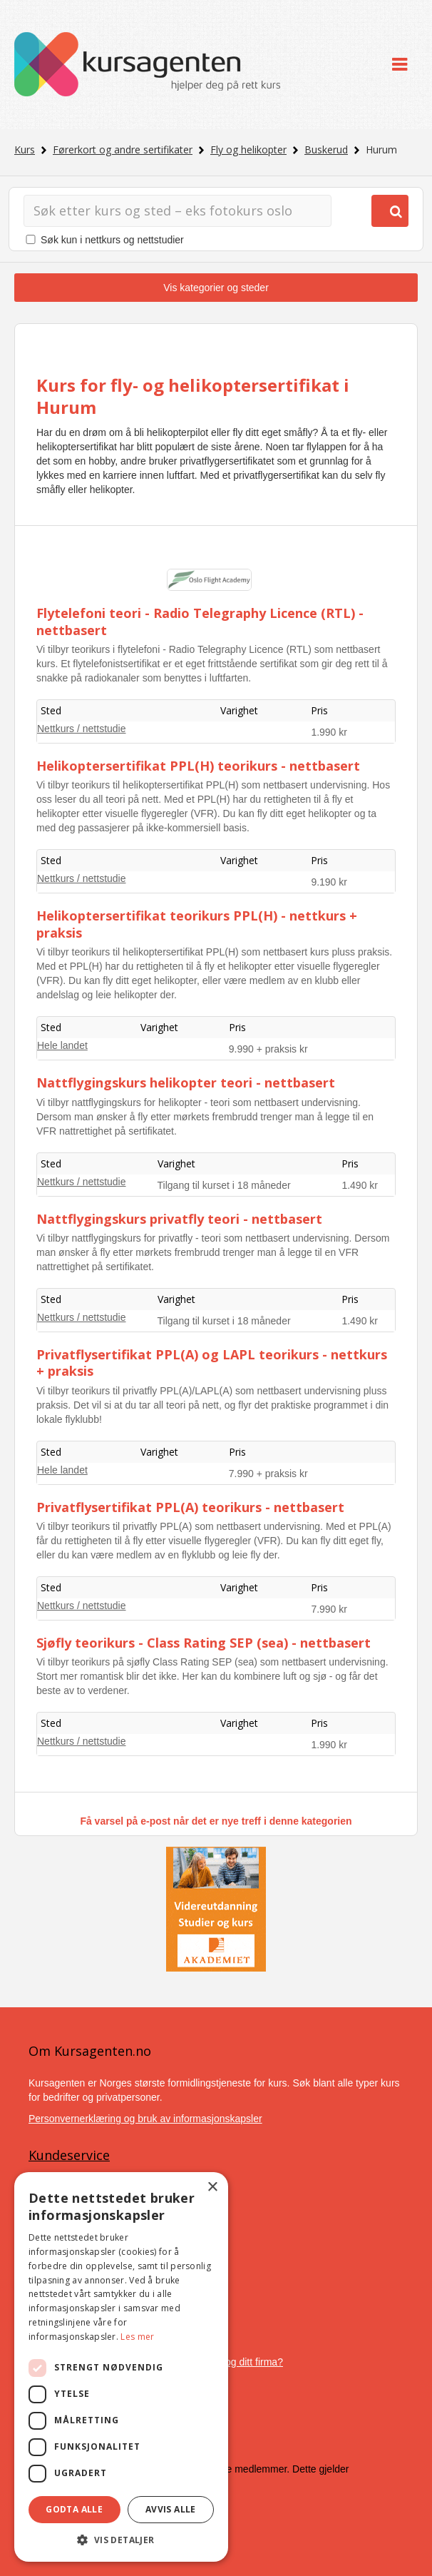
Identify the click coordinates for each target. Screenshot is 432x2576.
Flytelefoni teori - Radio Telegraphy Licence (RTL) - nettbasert (200, 621)
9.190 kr (329, 882)
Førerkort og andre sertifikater (122, 149)
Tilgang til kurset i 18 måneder (224, 1185)
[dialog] (121, 2367)
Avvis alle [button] (170, 2509)
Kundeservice (69, 2155)
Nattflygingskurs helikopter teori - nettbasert (185, 1082)
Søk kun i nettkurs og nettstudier (112, 239)
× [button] (212, 2187)
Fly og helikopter (248, 149)
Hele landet (62, 1045)
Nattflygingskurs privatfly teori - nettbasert (179, 1218)
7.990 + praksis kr (268, 1473)
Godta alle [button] (74, 2509)
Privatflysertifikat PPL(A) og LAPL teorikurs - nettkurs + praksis (211, 1362)
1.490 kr (359, 1185)
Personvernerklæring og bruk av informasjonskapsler (145, 2118)
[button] (121, 2539)
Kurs (24, 149)
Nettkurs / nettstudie (81, 728)
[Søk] (177, 211)
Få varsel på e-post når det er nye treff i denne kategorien (215, 1821)
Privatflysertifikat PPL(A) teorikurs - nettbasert (190, 1507)
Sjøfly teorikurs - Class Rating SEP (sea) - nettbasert (203, 1642)
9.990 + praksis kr (268, 1049)
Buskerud (326, 149)
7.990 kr (329, 1609)
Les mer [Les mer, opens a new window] (137, 2337)
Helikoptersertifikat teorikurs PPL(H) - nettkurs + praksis (196, 923)
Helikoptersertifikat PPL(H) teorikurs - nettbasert (198, 765)
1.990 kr (329, 732)
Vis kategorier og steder (216, 287)
